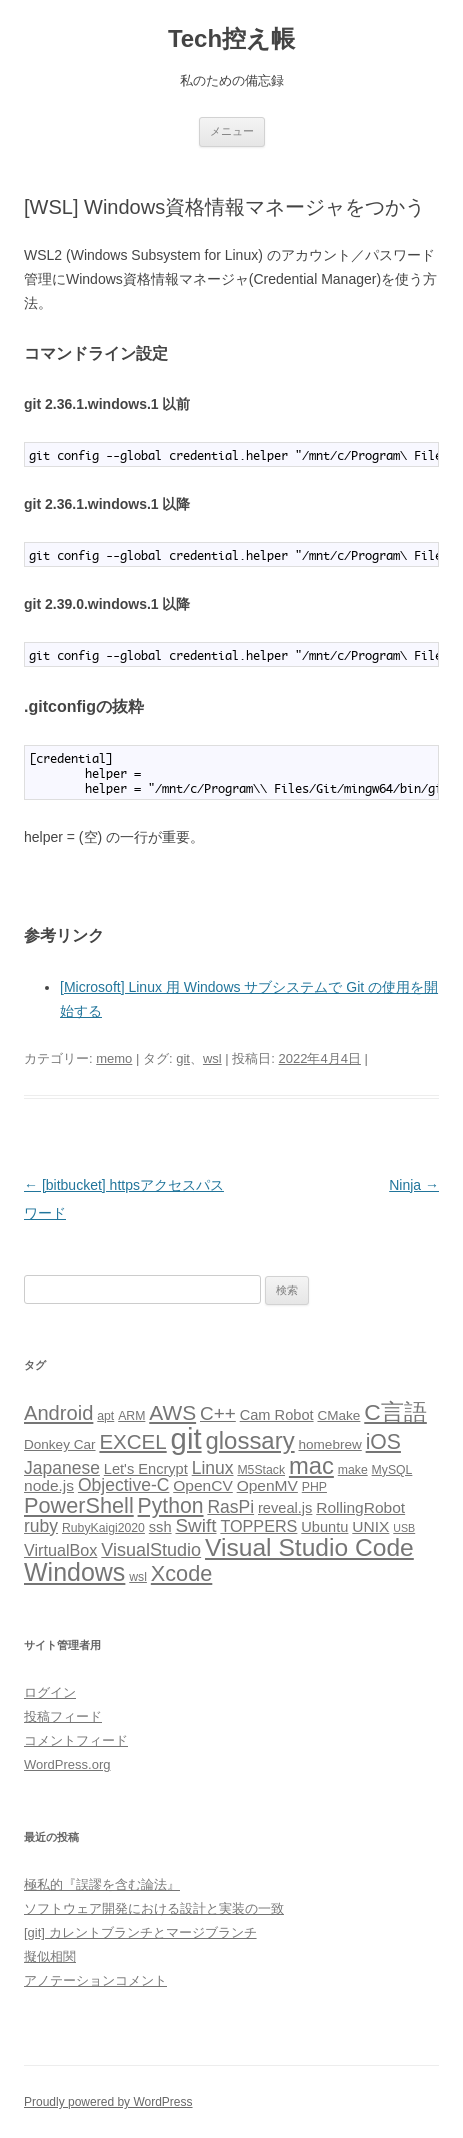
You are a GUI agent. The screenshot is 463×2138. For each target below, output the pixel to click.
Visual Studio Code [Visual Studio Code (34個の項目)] (309, 1547)
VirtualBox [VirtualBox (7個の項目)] (60, 1550)
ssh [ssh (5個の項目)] (160, 1527)
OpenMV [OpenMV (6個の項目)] (267, 1485)
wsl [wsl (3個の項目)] (138, 1577)
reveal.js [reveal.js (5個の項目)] (285, 1508)
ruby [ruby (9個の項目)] (41, 1526)
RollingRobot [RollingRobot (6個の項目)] (360, 1507)
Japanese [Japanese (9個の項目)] (62, 1468)
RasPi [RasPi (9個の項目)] (230, 1507)
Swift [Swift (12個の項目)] (195, 1525)
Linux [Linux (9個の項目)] (213, 1468)
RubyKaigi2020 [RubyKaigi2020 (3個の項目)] (103, 1528)
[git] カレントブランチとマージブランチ (140, 1932)
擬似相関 (50, 1956)
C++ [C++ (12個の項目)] (218, 1413)
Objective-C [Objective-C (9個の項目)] (123, 1485)
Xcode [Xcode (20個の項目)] (182, 1573)
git (183, 1058)
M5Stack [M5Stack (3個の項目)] (261, 1470)
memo (114, 1058)
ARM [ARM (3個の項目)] (131, 1416)
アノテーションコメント (95, 1980)
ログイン (50, 1692)
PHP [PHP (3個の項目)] (314, 1487)
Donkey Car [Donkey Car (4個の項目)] (60, 1444)
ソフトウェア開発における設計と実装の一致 (154, 1908)
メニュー (232, 131)
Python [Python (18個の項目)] (171, 1505)
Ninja (414, 1185)
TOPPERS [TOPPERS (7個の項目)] (258, 1526)
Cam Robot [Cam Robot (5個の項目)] (277, 1415)
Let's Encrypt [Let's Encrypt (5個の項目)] (146, 1469)
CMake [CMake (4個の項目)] (338, 1415)
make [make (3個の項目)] (353, 1470)
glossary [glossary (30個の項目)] (249, 1440)
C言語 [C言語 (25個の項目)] (395, 1412)
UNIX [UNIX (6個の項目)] (370, 1526)
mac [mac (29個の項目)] (311, 1465)
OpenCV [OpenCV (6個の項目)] (203, 1485)
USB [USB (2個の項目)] (404, 1528)
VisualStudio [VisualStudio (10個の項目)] (151, 1550)
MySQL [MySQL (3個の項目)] (392, 1470)
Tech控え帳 (231, 38)
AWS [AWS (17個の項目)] (172, 1412)
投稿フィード (63, 1716)
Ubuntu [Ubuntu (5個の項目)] (324, 1527)
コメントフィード (76, 1740)
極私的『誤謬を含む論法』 (102, 1884)
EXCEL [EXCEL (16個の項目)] (132, 1441)
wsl (212, 1058)
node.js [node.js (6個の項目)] (49, 1485)
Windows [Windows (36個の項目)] (74, 1572)
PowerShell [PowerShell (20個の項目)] (79, 1505)
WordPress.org (67, 1764)
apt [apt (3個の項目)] (105, 1416)
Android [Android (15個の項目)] (58, 1413)
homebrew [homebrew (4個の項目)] (330, 1444)
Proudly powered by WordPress (108, 2102)
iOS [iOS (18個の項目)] (383, 1441)
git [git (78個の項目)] (186, 1438)
